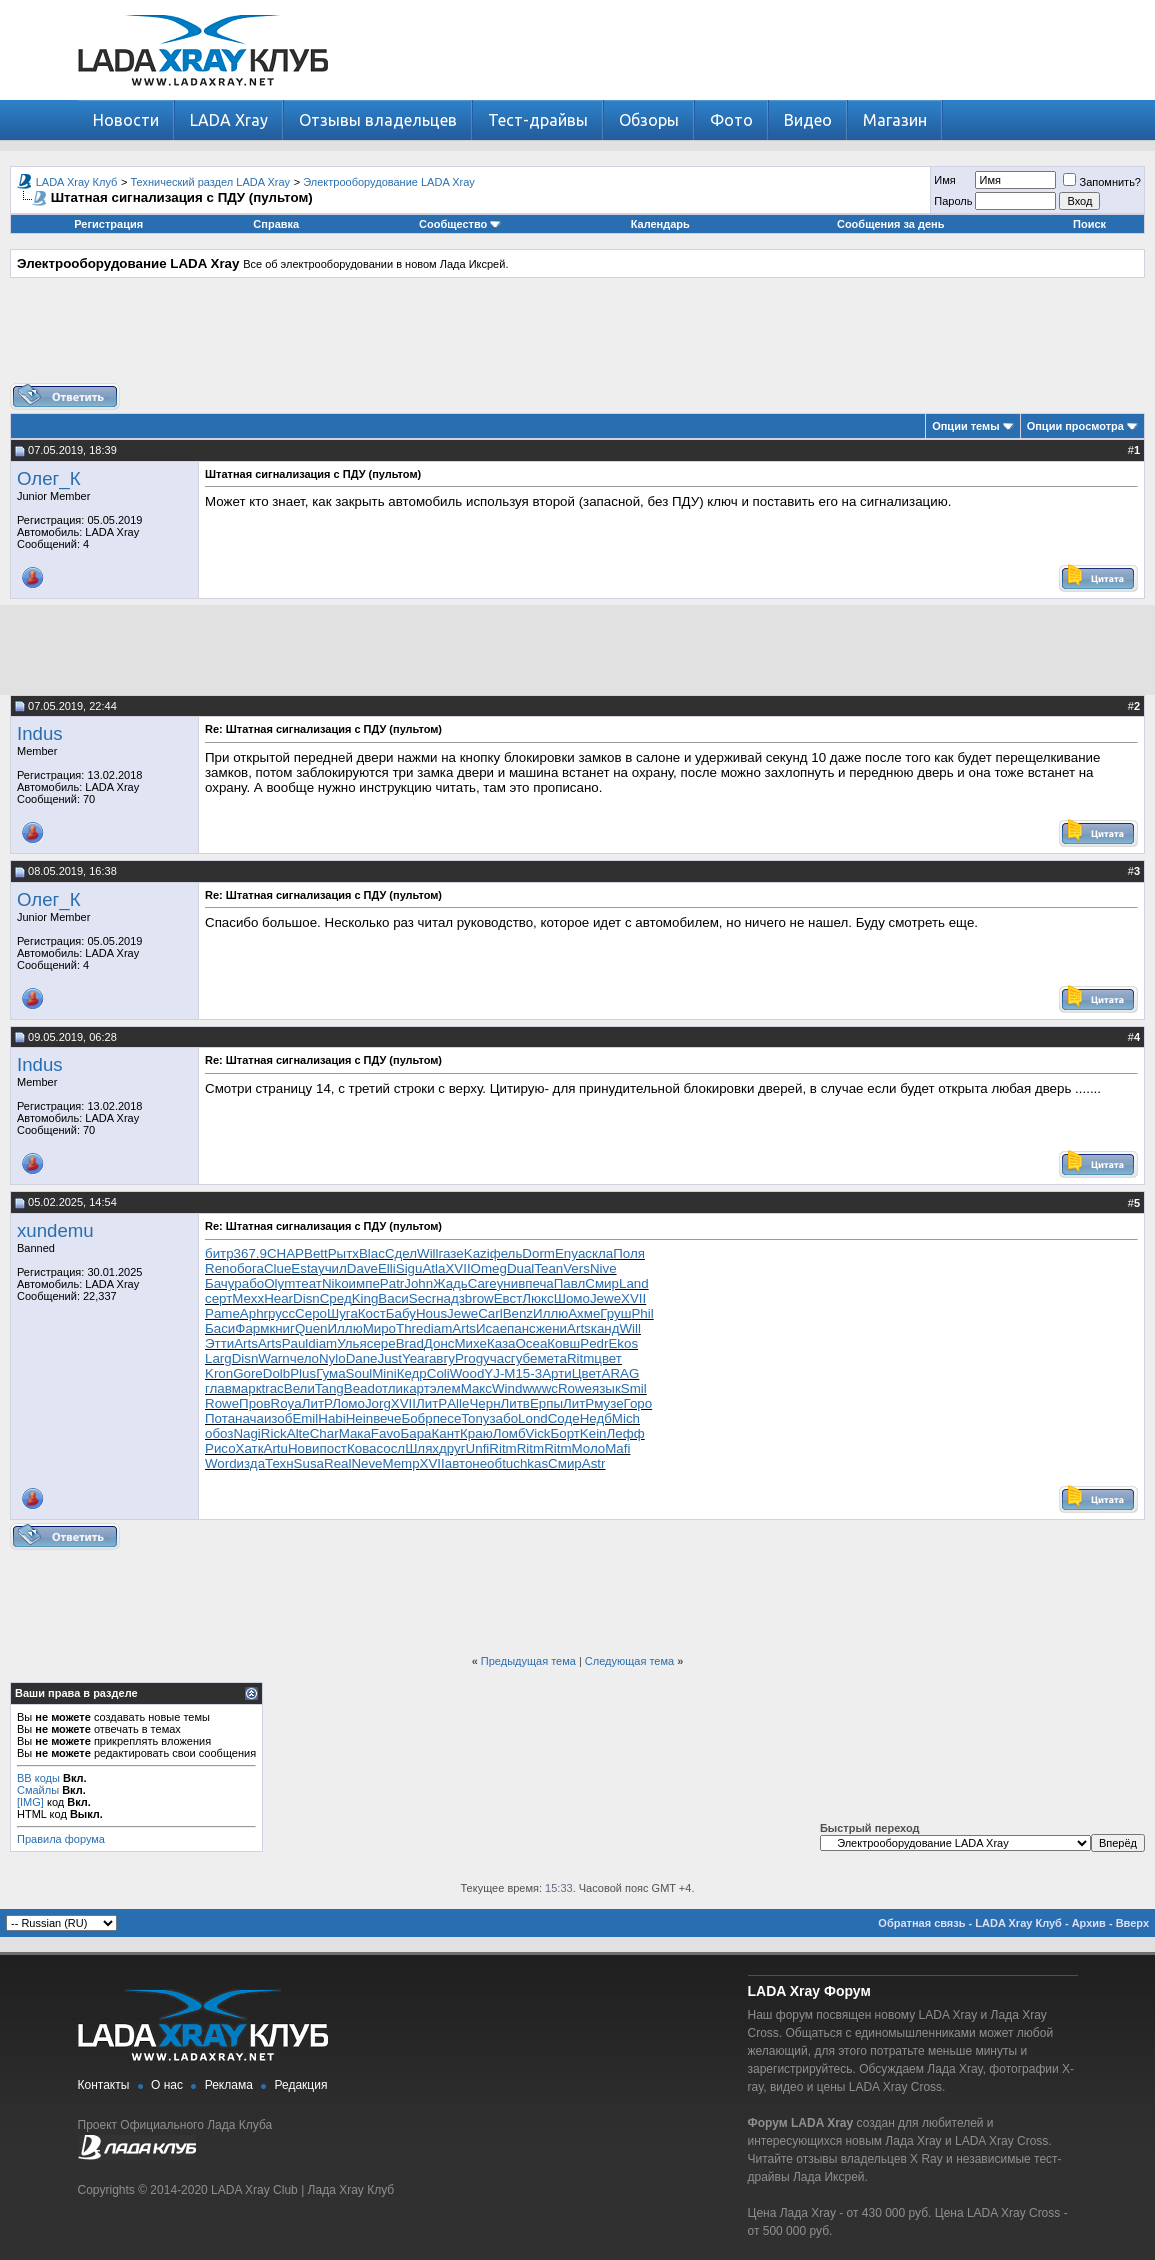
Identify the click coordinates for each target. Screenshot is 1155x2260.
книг (282, 1328)
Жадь (450, 1283)
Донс (439, 1343)
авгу (442, 1358)
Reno (221, 1268)
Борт (564, 1433)
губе (524, 1358)
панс (521, 1328)
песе (447, 1418)
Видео (808, 120)
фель (506, 1253)
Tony (475, 1418)
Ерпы (546, 1403)
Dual (520, 1268)
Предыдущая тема (528, 1661)
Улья (352, 1343)
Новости (126, 120)
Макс (476, 1388)
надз (450, 1298)
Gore (248, 1373)
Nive (603, 1268)
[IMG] (30, 1802)
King (365, 1298)
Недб (596, 1418)
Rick (274, 1433)
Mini (384, 1373)
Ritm (580, 1358)
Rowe (575, 1388)
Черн (484, 1403)
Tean (548, 1268)
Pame (222, 1313)
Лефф (626, 1433)
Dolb (276, 1373)
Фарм (252, 1328)
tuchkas (525, 1463)
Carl (490, 1313)
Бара (415, 1433)
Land (634, 1283)
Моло (589, 1448)
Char (324, 1433)
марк (247, 1388)
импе (364, 1283)
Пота (220, 1418)
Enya (570, 1253)
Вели (299, 1388)
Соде (564, 1418)
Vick (538, 1433)
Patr (392, 1283)
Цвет (587, 1373)
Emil (305, 1418)
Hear (278, 1298)
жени (551, 1328)
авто (459, 1463)
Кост (372, 1313)
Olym (279, 1283)
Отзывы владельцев (378, 120)
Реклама (229, 2085)
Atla (433, 1268)
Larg (218, 1358)
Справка (276, 224)
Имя (944, 180)
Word (221, 1463)
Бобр (416, 1418)
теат (308, 1283)
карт (416, 1388)
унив (511, 1283)
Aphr (254, 1313)
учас (497, 1358)
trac (273, 1388)
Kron (219, 1373)
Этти (219, 1343)
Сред (336, 1298)
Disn (306, 1298)
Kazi (477, 1253)
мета (552, 1358)
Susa (309, 1463)
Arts (464, 1328)
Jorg (378, 1403)
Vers (576, 1268)
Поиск (1089, 224)
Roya (286, 1403)
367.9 (250, 1253)
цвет (608, 1358)
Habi (331, 1418)
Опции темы (965, 426)
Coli (438, 1373)
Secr (422, 1298)
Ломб (509, 1433)
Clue (277, 1268)
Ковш (563, 1343)
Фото (731, 120)
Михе (470, 1343)
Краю (476, 1433)
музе (608, 1403)
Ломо (348, 1403)
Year (415, 1358)
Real (337, 1463)
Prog (469, 1358)
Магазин (895, 120)
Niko (335, 1283)
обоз (219, 1433)
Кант (445, 1433)
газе (451, 1253)
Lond (533, 1418)
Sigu (409, 1268)
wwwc (540, 1388)
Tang (329, 1388)
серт (218, 1298)
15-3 (528, 1373)
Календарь (660, 224)
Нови (304, 1448)
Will (427, 1253)
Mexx (248, 1298)
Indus (40, 733)
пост (333, 1448)
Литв (515, 1403)
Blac (372, 1253)
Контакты (104, 2085)
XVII (457, 1268)
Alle (458, 1403)
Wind (507, 1388)
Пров (255, 1403)
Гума (330, 1373)
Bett (316, 1253)
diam (437, 1328)
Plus (303, 1373)
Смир (602, 1283)
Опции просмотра (1075, 426)
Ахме (584, 1313)
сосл (390, 1448)
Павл (570, 1283)
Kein (593, 1433)
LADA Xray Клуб (77, 182)
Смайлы (38, 1790)
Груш (615, 1313)
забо (504, 1418)
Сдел (401, 1253)
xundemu (55, 1230)
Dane (362, 1358)
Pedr (594, 1343)
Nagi (246, 1433)
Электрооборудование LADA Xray (389, 182)
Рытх (343, 1253)
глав (218, 1388)
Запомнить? (1102, 182)
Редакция (301, 2085)
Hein (359, 1418)
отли (389, 1388)
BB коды (38, 1778)
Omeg (489, 1268)
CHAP (285, 1253)
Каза (501, 1343)
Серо (311, 1313)
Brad (410, 1343)
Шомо (572, 1298)
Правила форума (61, 1839)
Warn (273, 1358)
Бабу (401, 1313)
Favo (386, 1433)
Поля (629, 1253)
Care (482, 1283)
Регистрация (108, 224)
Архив (1089, 1923)
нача (249, 1418)
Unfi (478, 1448)
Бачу (219, 1283)
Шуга (342, 1313)
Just (390, 1358)
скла (599, 1253)
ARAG (621, 1373)
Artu (276, 1448)
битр (219, 1253)
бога (250, 1268)
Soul (359, 1373)
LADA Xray (229, 120)
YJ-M (499, 1373)
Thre (409, 1328)
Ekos (623, 1343)
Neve (366, 1463)
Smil (634, 1388)
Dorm (538, 1253)
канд (605, 1328)
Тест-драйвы (538, 120)
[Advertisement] (578, 338)
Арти (557, 1373)
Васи (393, 1298)
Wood (467, 1373)
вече (387, 1418)
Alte (298, 1433)
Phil (642, 1313)
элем (445, 1388)
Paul (295, 1343)
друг (452, 1448)
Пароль (953, 201)
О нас (167, 2085)
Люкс (537, 1298)
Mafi (617, 1448)
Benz (518, 1313)
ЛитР (317, 1403)
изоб (278, 1418)
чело (304, 1358)
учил (332, 1268)
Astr (594, 1463)
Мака (355, 1433)
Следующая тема (629, 1661)
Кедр (412, 1373)
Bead (359, 1388)
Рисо (220, 1448)
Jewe (605, 1298)
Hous (431, 1313)
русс (281, 1313)
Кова (362, 1448)
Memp (401, 1463)
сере (381, 1343)
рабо (249, 1283)
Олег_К (49, 478)
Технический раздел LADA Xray (211, 182)
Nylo (332, 1358)
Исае (491, 1328)
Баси (220, 1328)
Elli (387, 1268)
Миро (379, 1328)
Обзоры (649, 120)
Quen (311, 1328)
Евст (508, 1298)
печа (539, 1283)
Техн (279, 1463)
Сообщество (460, 224)
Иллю (550, 1313)
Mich (626, 1418)
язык (606, 1388)
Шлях (422, 1448)
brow (479, 1298)
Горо (638, 1403)
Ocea (531, 1343)
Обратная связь (921, 1923)
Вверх (1132, 1923)
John (418, 1283)
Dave (362, 1268)
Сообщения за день (890, 224)
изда (251, 1463)
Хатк (250, 1448)
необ (487, 1463)
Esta (304, 1268)
